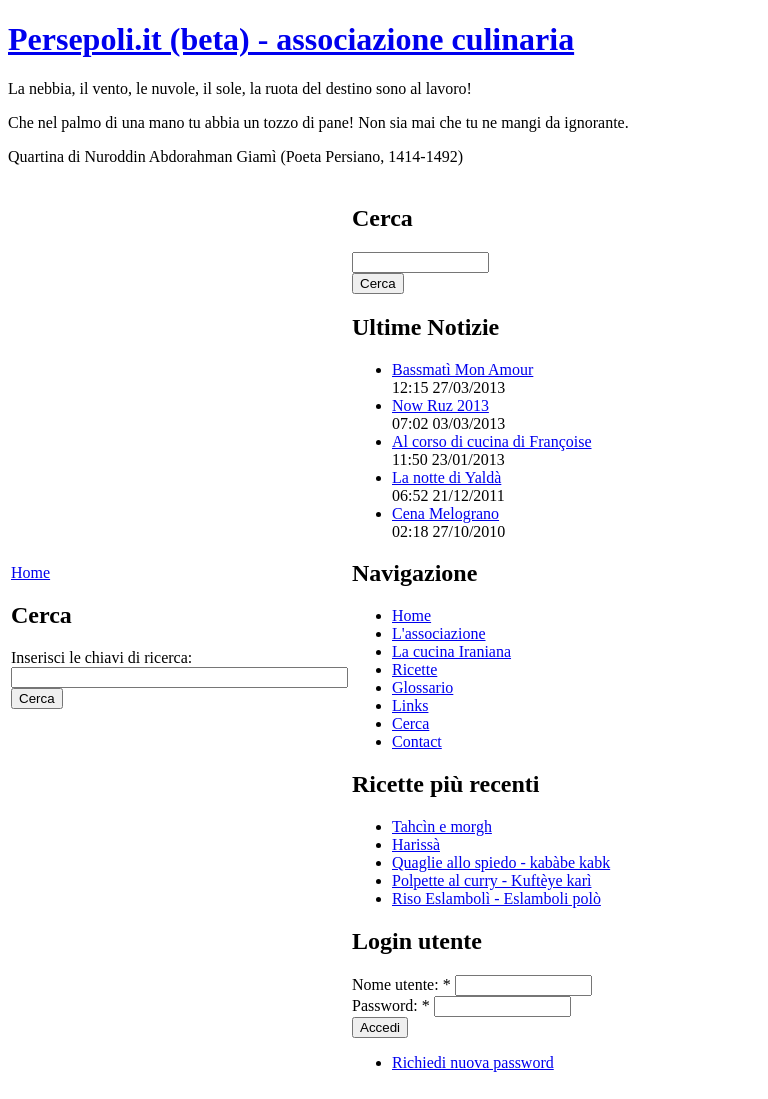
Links (410, 705)
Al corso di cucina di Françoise (492, 441)
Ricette (414, 669)
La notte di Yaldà (446, 477)
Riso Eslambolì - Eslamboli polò (496, 898)
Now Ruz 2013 (440, 405)
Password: (391, 1005)
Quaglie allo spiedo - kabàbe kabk (501, 862)
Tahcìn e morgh (442, 826)
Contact (417, 741)
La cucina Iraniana (451, 651)
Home (30, 572)
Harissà (416, 844)
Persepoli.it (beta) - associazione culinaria (291, 39)
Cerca (410, 723)
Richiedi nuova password (473, 1062)
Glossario (422, 687)
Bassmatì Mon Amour (462, 369)
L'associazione (439, 633)
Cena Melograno (445, 513)
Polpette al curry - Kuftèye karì (491, 880)
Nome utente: (401, 984)
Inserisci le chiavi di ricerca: (101, 657)
